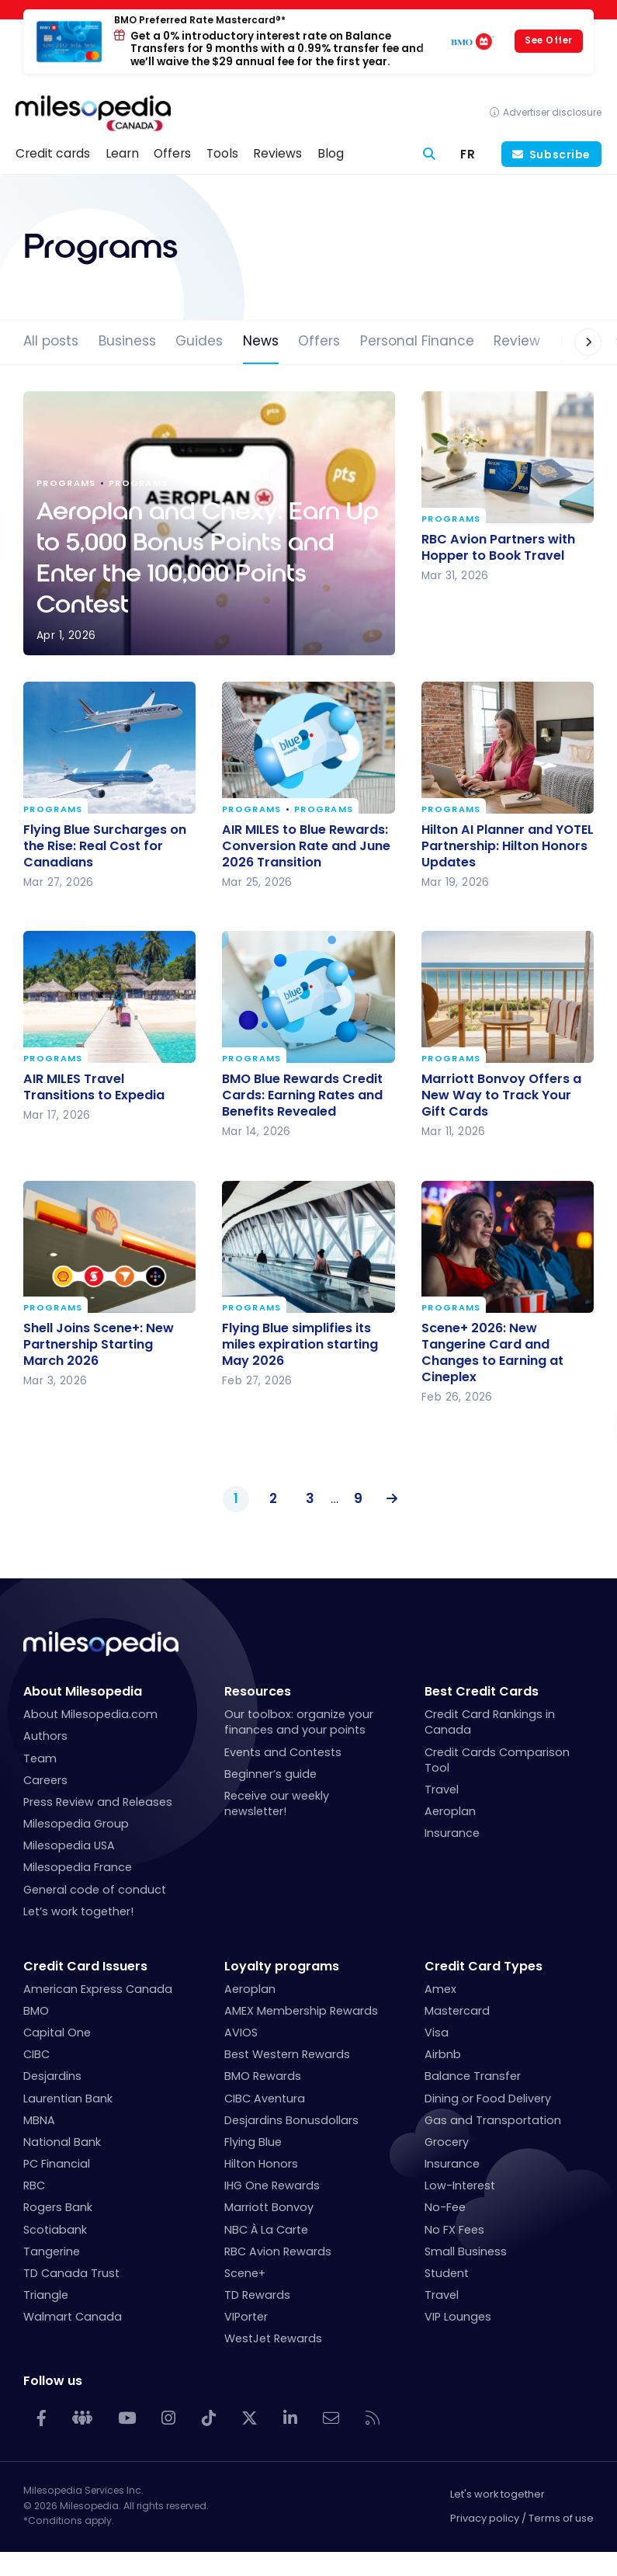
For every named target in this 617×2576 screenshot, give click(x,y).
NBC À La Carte (266, 2230)
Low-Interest (460, 2185)
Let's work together (497, 2494)
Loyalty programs (281, 1966)
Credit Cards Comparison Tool (497, 1760)
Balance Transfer (473, 2076)
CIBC (36, 2054)
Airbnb (443, 2054)
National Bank (62, 2142)
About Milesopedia (82, 1691)
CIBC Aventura (264, 2098)
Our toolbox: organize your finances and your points (298, 1722)
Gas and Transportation (493, 2120)
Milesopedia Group (76, 1823)
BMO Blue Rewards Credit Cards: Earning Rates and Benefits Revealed (302, 1095)
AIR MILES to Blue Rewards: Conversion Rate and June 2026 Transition (306, 845)
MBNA (39, 2120)
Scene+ (244, 2273)
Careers (45, 1780)
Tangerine (51, 2251)
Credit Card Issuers (85, 1966)
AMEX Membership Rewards (301, 2011)
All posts (50, 341)
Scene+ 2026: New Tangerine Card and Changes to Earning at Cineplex (492, 1352)
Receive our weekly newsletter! (276, 1803)
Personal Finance (417, 341)
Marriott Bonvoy (269, 2207)
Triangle (45, 2295)
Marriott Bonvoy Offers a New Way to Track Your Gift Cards (501, 1095)
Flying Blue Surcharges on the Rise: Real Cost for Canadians (104, 845)
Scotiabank (55, 2230)
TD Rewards (257, 2295)
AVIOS (241, 2032)
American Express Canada (97, 1989)
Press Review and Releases (97, 1802)
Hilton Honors (261, 2164)
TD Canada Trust (71, 2273)
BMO (36, 2011)
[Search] (429, 154)
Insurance (452, 1833)
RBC (34, 2185)
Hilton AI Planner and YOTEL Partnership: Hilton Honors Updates (507, 845)
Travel (442, 1789)
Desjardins (52, 2076)
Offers (319, 341)
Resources (257, 1691)
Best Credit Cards (482, 1691)
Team (40, 1758)
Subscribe (560, 154)
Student (447, 2273)
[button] (572, 342)
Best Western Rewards (287, 2054)
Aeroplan (450, 1811)
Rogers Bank (57, 2207)
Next (388, 1499)
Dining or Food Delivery (488, 2098)
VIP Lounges (458, 2316)
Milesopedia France (77, 1867)
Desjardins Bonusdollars (291, 2120)
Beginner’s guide (270, 1774)
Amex (440, 1989)
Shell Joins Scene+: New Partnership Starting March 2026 (98, 1344)
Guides (199, 341)
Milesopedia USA (69, 1845)
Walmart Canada (72, 2316)
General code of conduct (94, 1889)
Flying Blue (253, 2142)
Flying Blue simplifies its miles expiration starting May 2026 (300, 1344)
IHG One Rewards (272, 2185)
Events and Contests (282, 1752)
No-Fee (445, 2207)
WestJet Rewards (273, 2338)
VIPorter (246, 2316)
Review (517, 341)
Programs (451, 519)
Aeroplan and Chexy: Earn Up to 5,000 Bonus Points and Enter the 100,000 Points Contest (209, 523)
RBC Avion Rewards (277, 2251)
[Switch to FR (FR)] (468, 154)
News (261, 341)
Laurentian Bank (68, 2098)
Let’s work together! (78, 1911)
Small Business (466, 2251)
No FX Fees (454, 2230)
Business (127, 341)
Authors (45, 1736)
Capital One (57, 2032)
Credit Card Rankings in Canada (490, 1722)
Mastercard (457, 2011)
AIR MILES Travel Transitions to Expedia (94, 1087)
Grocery (447, 2142)
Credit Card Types (483, 1966)
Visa (437, 2032)
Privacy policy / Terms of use (522, 2518)
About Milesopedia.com (90, 1714)
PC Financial (56, 2164)
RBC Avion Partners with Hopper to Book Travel (498, 546)
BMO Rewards (262, 2076)
